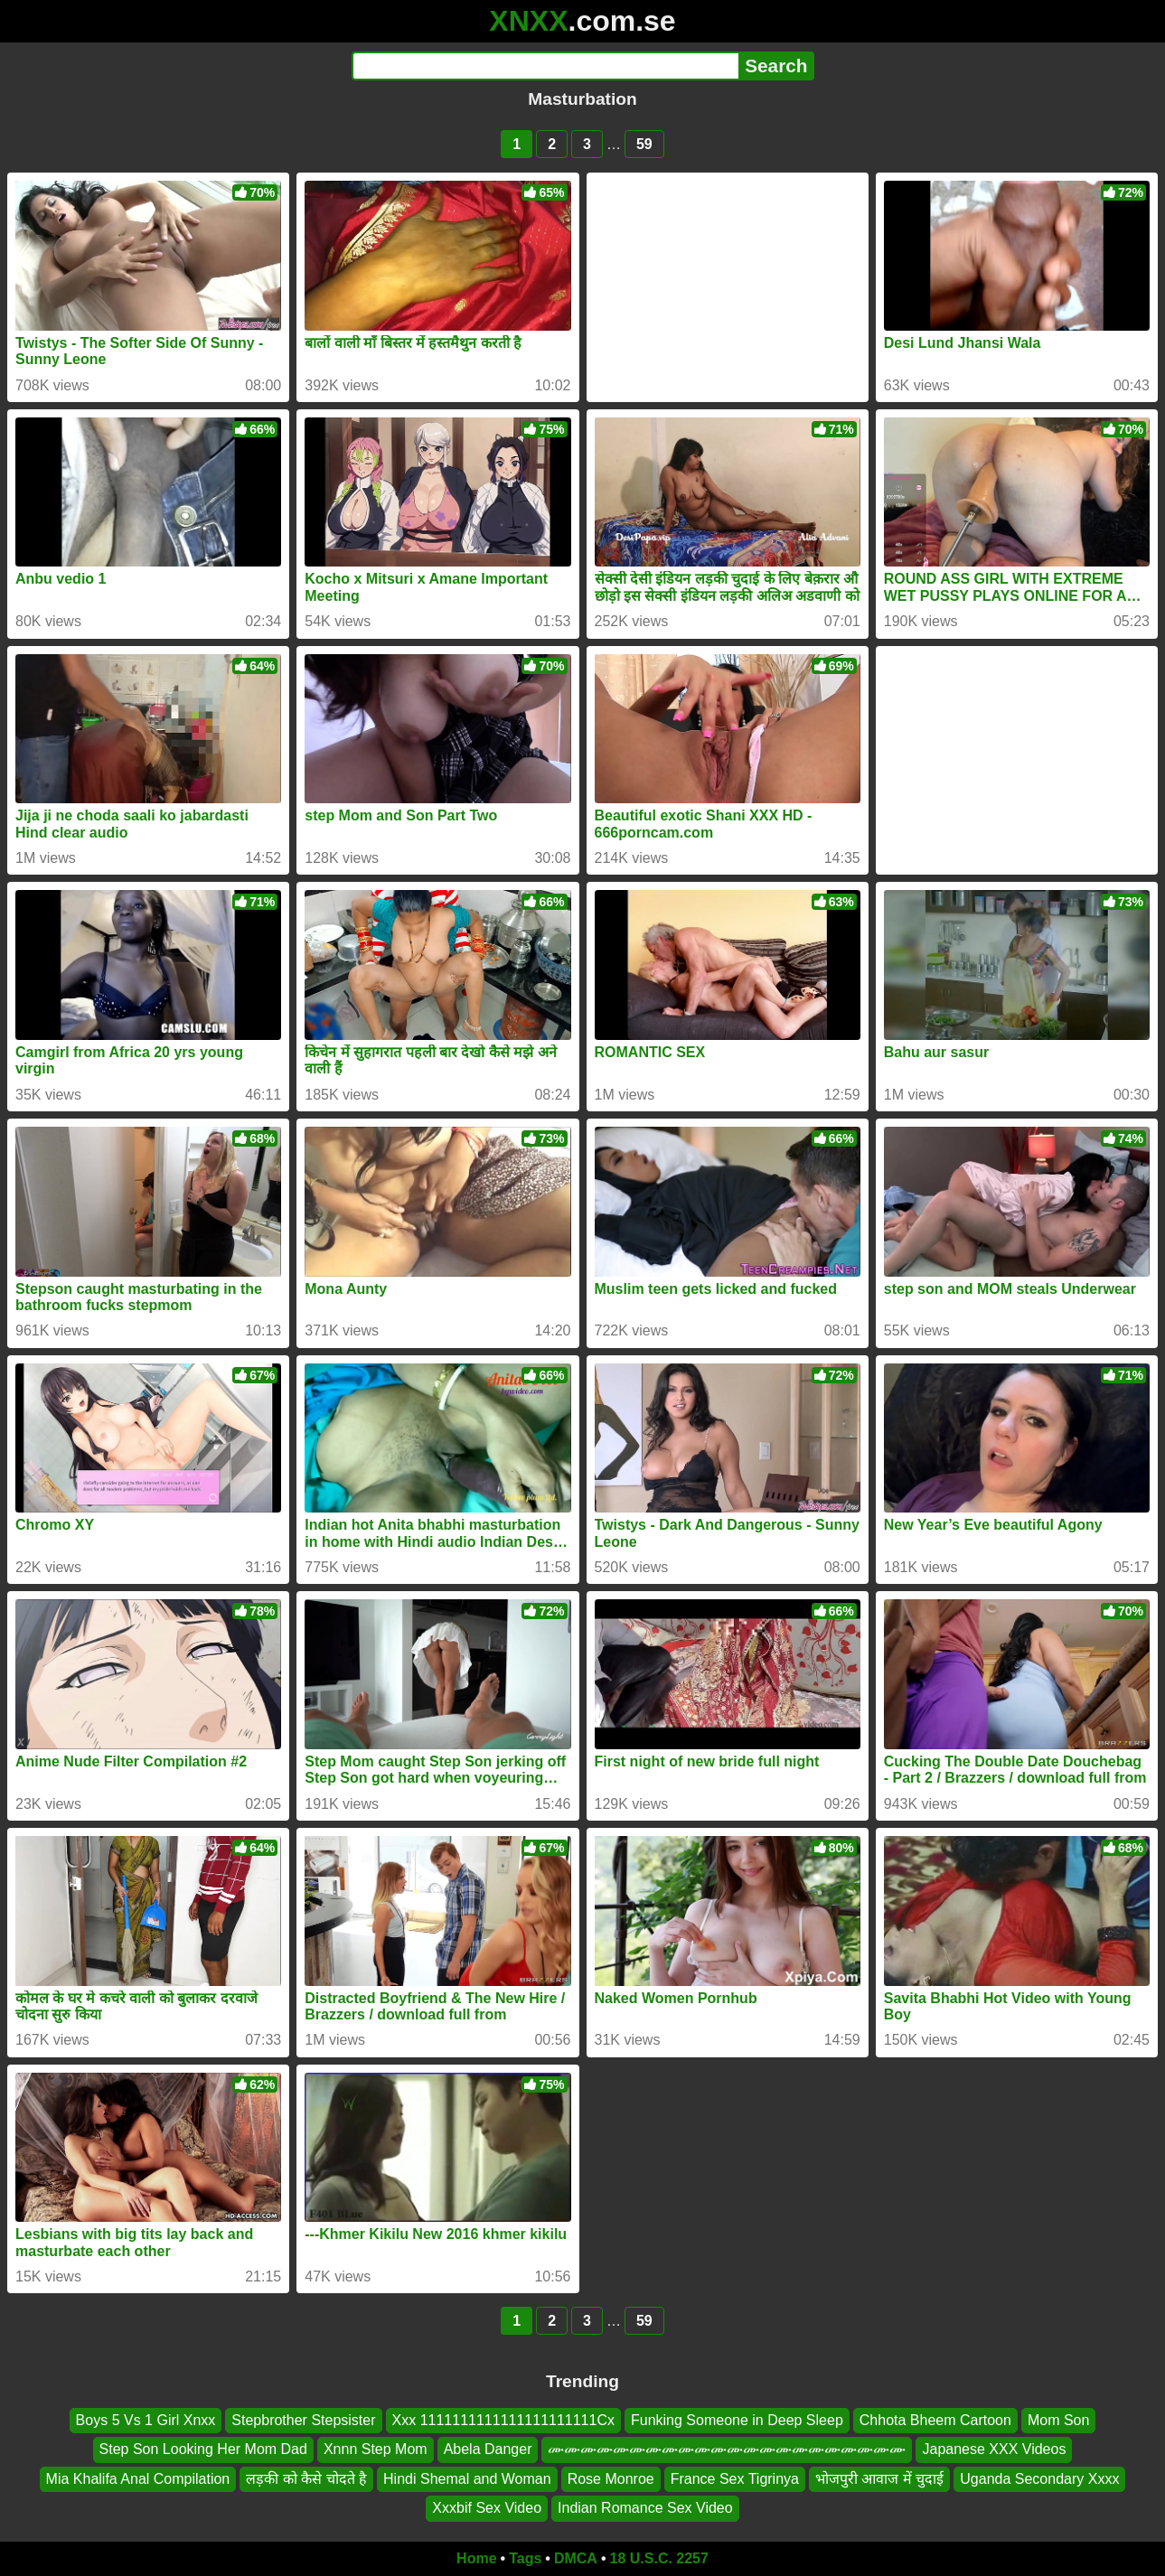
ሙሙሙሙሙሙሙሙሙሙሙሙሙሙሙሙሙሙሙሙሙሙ (727, 2449)
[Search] (545, 66)
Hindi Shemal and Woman (467, 2479)
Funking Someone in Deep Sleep (737, 2420)
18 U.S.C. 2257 (659, 2558)
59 (644, 144)
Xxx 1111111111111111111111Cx (503, 2420)
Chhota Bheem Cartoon (935, 2420)
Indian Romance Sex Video (645, 2507)
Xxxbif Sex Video (486, 2507)
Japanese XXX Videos (994, 2449)
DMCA (575, 2558)
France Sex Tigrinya (735, 2479)
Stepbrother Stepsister (303, 2420)
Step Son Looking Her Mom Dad (203, 2449)
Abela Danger (488, 2449)
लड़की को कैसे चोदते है (306, 2479)
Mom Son (1058, 2420)
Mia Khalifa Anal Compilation (138, 2479)
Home (476, 2558)
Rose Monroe (611, 2479)
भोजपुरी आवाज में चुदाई (879, 2479)
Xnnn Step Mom (375, 2449)
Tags (525, 2558)
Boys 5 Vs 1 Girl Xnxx (146, 2420)
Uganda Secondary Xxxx (1039, 2479)
